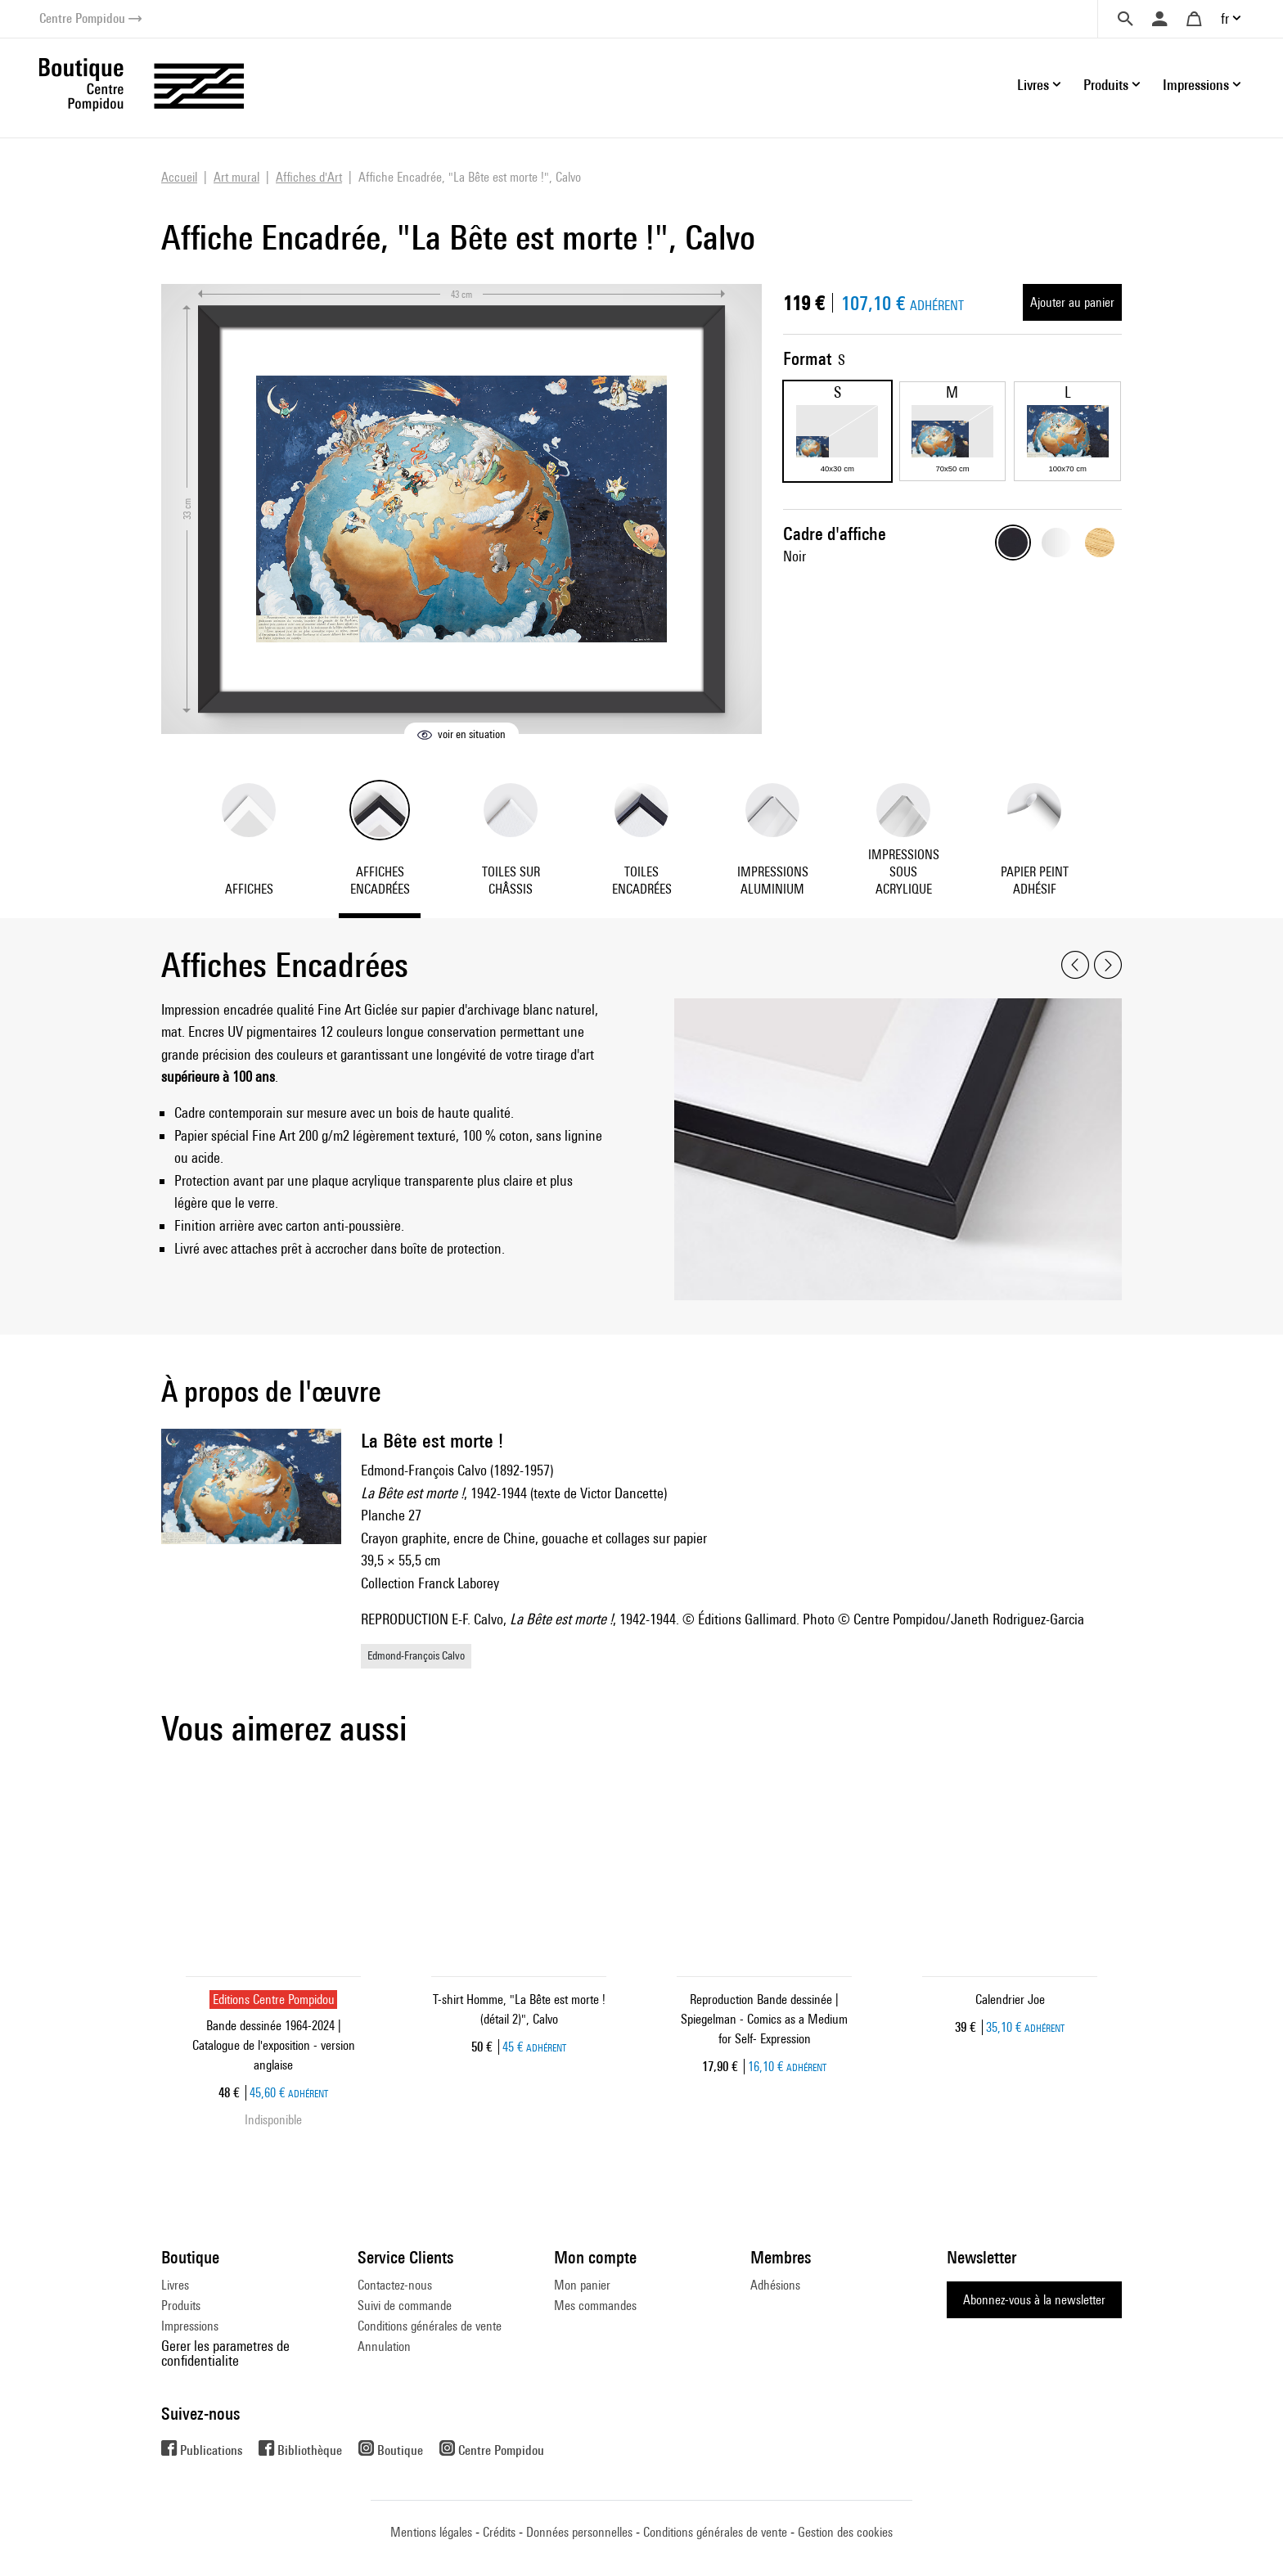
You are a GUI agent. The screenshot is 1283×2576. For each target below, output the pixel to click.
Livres (175, 2285)
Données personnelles (579, 2532)
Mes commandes (595, 2305)
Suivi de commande (405, 2305)
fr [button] (1225, 18)
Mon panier (582, 2285)
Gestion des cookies (845, 2532)
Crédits (499, 2532)
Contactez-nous (395, 2285)
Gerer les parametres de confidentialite (225, 2353)
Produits (180, 2305)
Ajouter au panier (1072, 302)
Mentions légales (431, 2532)
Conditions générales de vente (430, 2326)
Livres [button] (1033, 84)
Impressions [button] (1196, 84)
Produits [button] (1105, 84)
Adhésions (775, 2285)
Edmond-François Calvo (416, 1655)
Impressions (189, 2326)
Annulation (384, 2346)
